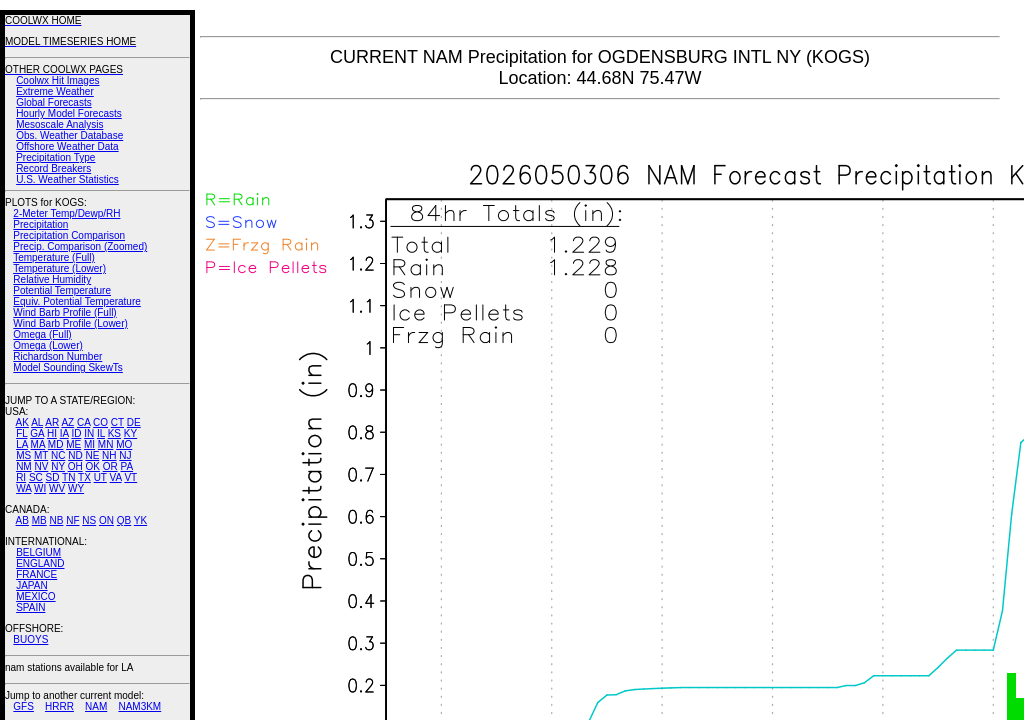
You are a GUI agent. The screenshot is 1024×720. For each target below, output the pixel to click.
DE (134, 422)
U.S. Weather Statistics (67, 179)
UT (100, 477)
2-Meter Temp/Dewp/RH (66, 213)
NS (89, 520)
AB (22, 520)
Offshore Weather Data (67, 146)
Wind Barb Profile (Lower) (70, 323)
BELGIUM (38, 552)
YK (140, 520)
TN (68, 477)
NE (92, 455)
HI (52, 433)
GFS (23, 706)
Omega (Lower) (47, 345)
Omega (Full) (42, 334)
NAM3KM (139, 706)
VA (116, 477)
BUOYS (30, 639)
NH (109, 455)
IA (64, 433)
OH (75, 466)
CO (100, 422)
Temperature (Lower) (59, 268)
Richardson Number (57, 356)
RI (21, 477)
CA (83, 422)
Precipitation (40, 224)
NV (41, 466)
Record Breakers (53, 168)
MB (39, 520)
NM (24, 466)
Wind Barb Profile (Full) (64, 312)
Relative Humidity (52, 279)
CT (117, 422)
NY (58, 466)
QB (124, 520)
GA (37, 433)
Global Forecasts (54, 102)
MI (89, 444)
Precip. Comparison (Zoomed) (80, 246)
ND (75, 455)
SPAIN (30, 607)
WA (23, 488)
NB (56, 520)
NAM (96, 706)
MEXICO (35, 596)
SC (36, 477)
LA (22, 444)
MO (124, 444)
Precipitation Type (55, 157)
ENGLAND (40, 563)
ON (106, 520)
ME (73, 444)
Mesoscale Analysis (59, 124)
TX (84, 477)
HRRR (59, 706)
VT (130, 477)
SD (53, 477)
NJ (125, 455)
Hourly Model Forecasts (69, 113)
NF (72, 520)
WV (57, 488)
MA (38, 444)
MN (106, 444)
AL (37, 422)
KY (130, 433)
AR (52, 422)
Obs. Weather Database (69, 135)
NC (58, 455)
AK (22, 422)
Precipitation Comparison (69, 235)
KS (114, 433)
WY (76, 488)
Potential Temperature (62, 290)
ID (76, 433)
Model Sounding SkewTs (68, 367)
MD (56, 444)
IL (101, 433)
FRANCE (36, 574)
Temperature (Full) (54, 257)
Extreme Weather (55, 91)
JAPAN (32, 585)
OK (92, 466)
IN (89, 433)
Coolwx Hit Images (57, 80)
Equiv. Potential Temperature (76, 301)
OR (110, 466)
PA (126, 466)
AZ (67, 422)
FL (21, 433)
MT (41, 455)
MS (23, 455)
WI (40, 488)
